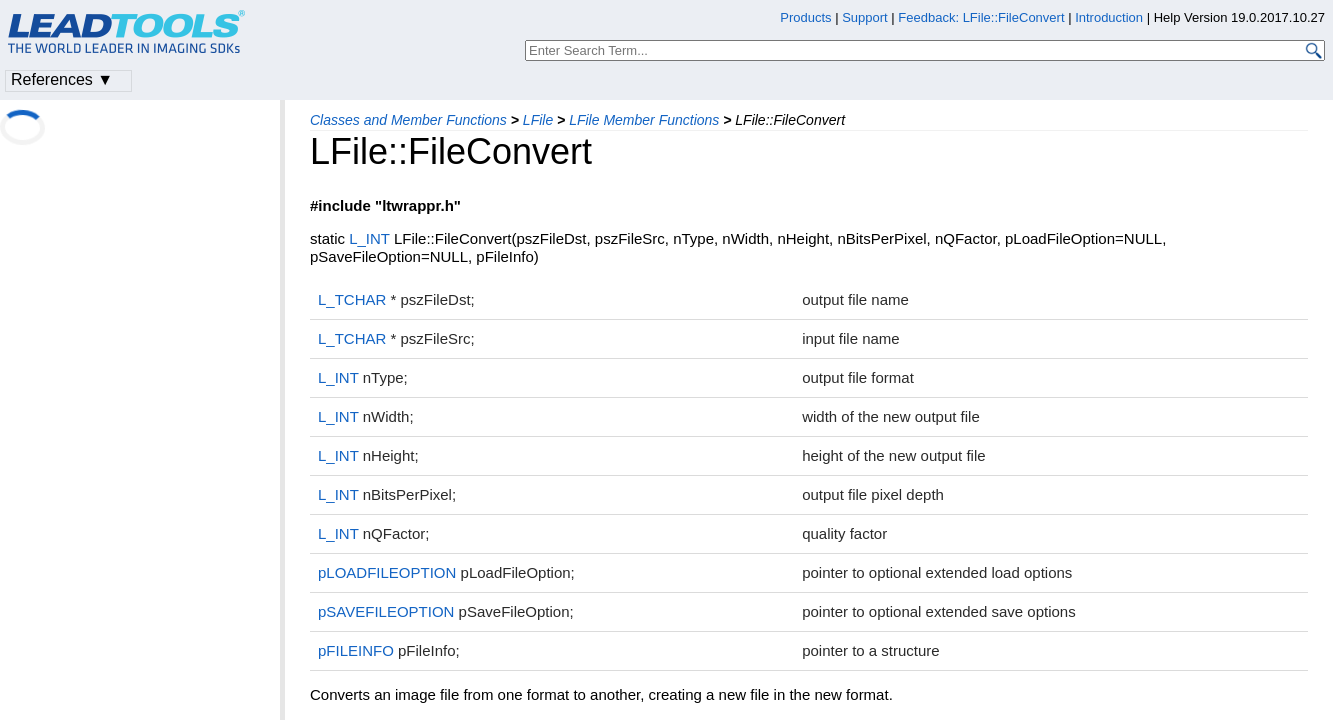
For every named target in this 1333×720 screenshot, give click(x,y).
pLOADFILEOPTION (387, 572)
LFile (538, 120)
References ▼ (62, 79)
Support (865, 17)
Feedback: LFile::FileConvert (981, 17)
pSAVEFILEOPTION (386, 611)
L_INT (369, 238)
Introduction (1109, 17)
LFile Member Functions (644, 120)
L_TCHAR (352, 299)
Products (805, 17)
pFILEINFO (356, 650)
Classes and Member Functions (408, 120)
